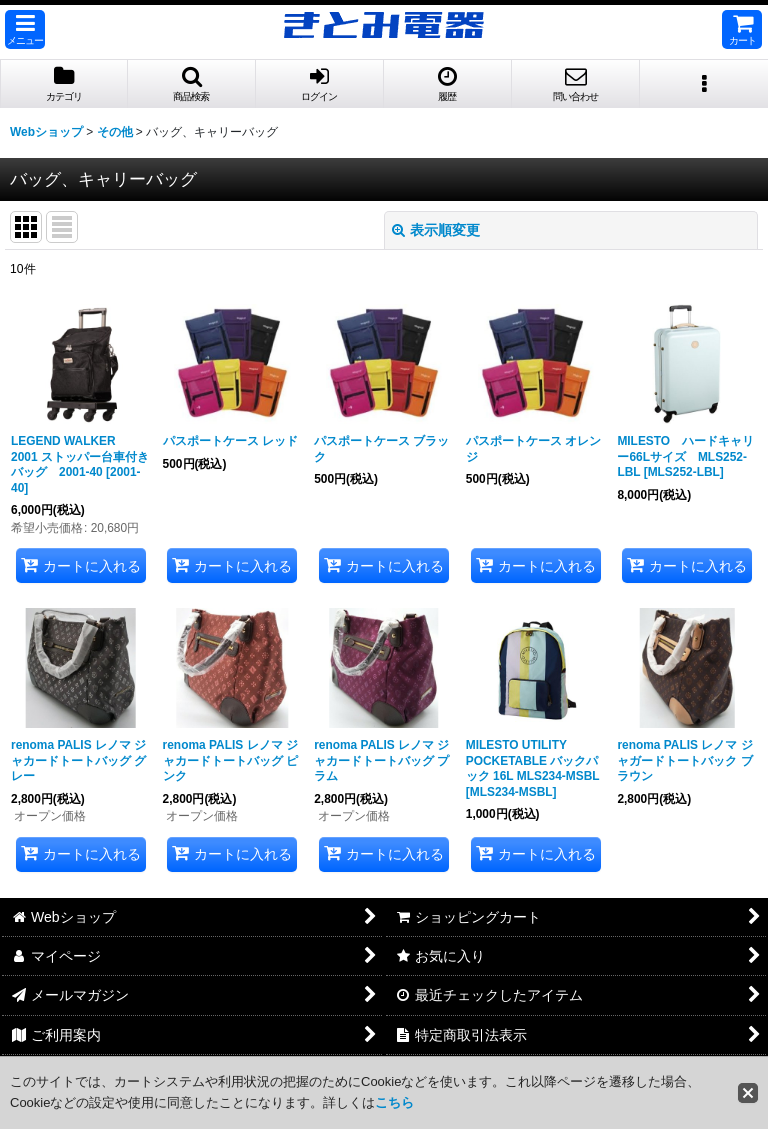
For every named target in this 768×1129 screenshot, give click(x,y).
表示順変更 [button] (436, 230)
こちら (394, 1102)
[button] (25, 29)
